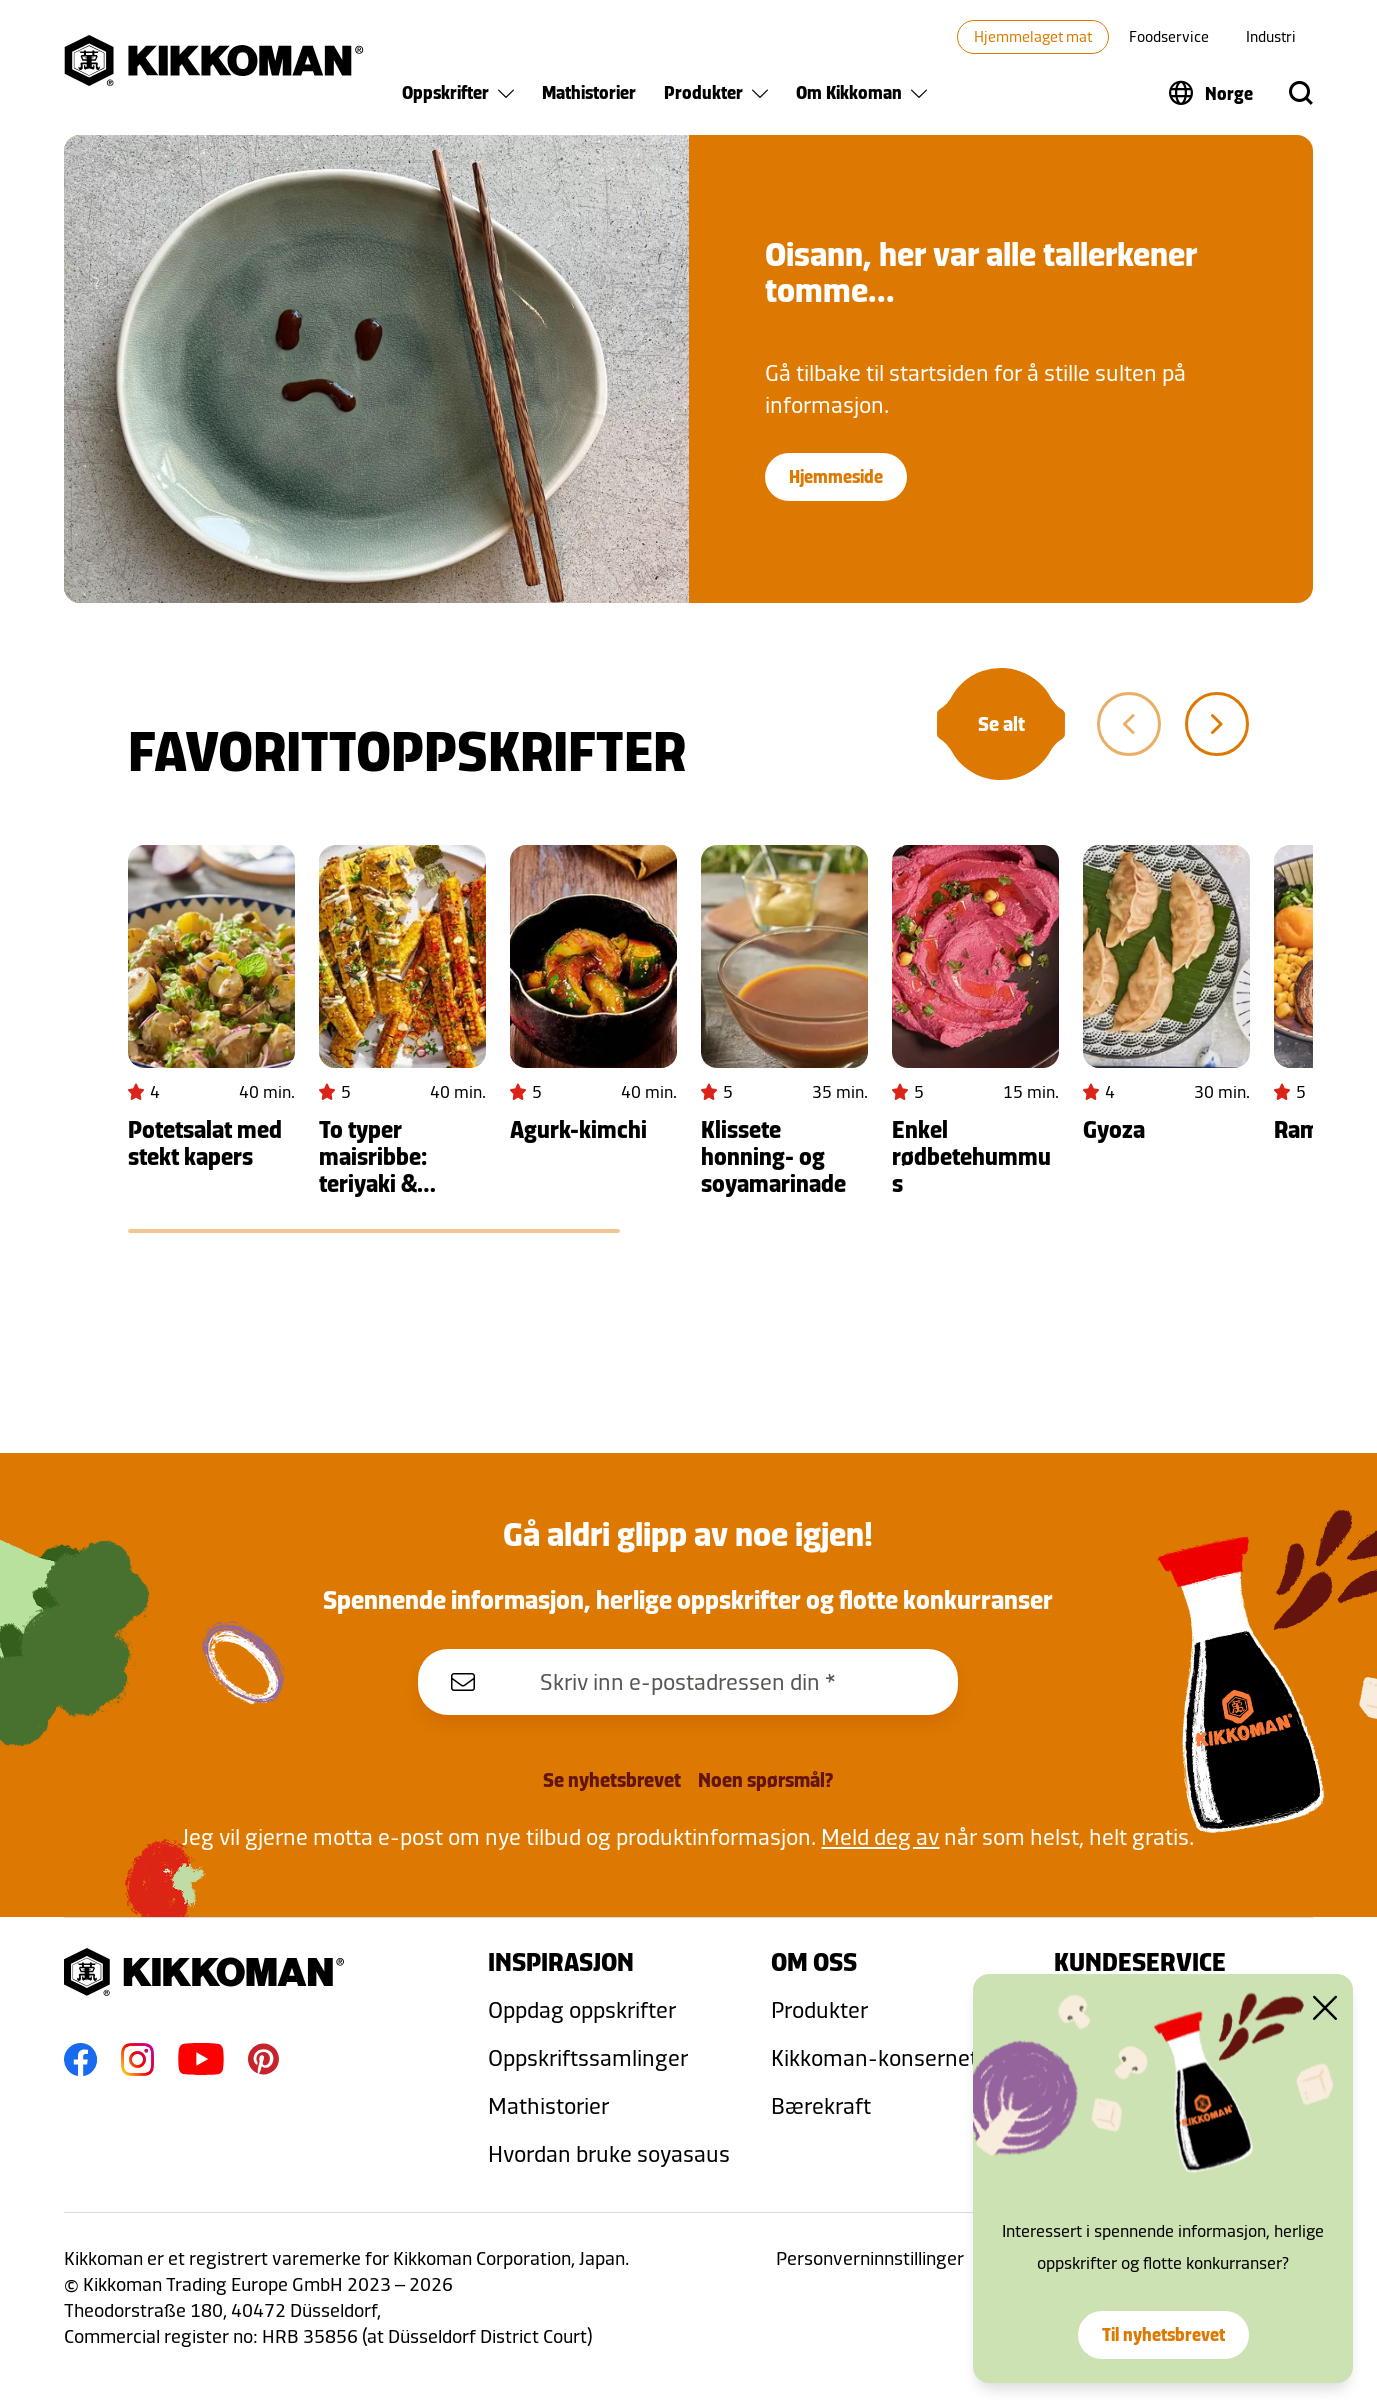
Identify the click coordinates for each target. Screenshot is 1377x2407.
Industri (1271, 36)
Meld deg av (880, 1836)
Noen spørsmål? (765, 1780)
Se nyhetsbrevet (612, 1780)
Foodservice (1169, 36)
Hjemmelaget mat (1033, 36)
